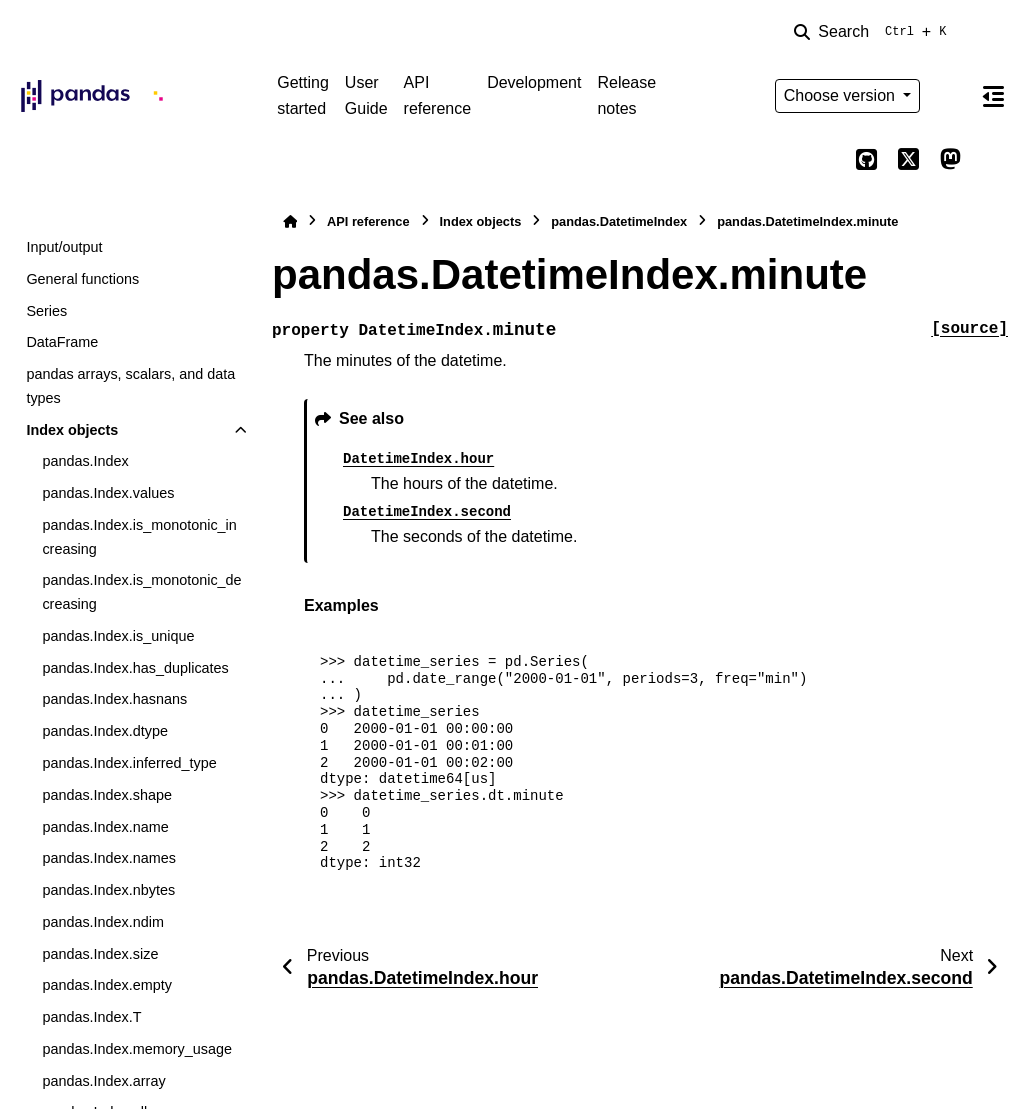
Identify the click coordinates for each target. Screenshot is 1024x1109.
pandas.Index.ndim (103, 922)
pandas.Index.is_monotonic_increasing (139, 537)
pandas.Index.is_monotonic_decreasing (141, 592)
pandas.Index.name (105, 827)
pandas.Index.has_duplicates (135, 668)
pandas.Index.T (91, 1017)
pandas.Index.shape (107, 795)
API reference (438, 95)
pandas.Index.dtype (105, 731)
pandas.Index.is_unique (118, 636)
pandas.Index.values (108, 493)
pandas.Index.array (103, 1081)
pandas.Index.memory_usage (137, 1049)
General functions (82, 279)
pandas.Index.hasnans (114, 699)
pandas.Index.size (100, 954)
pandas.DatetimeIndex (619, 221)
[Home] (290, 221)
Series (46, 311)
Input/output (64, 247)
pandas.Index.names (109, 858)
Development (534, 82)
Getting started (303, 95)
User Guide (366, 95)
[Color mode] (950, 96)
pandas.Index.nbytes (108, 890)
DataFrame (62, 342)
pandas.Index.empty (107, 985)
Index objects (72, 430)
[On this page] (993, 96)
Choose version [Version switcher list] (842, 95)
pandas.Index (85, 461)
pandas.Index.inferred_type (129, 763)
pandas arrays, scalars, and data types (130, 386)
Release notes (626, 95)
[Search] (874, 32)
